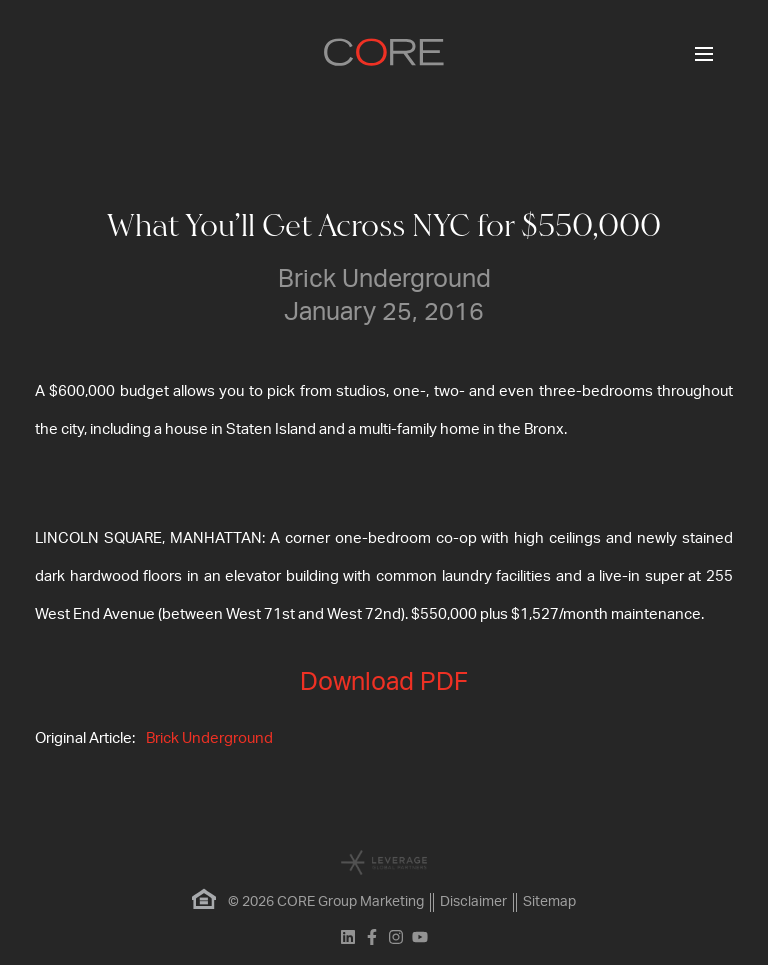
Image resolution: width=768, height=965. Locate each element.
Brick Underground (209, 738)
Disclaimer (473, 902)
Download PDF (384, 682)
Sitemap (549, 902)
